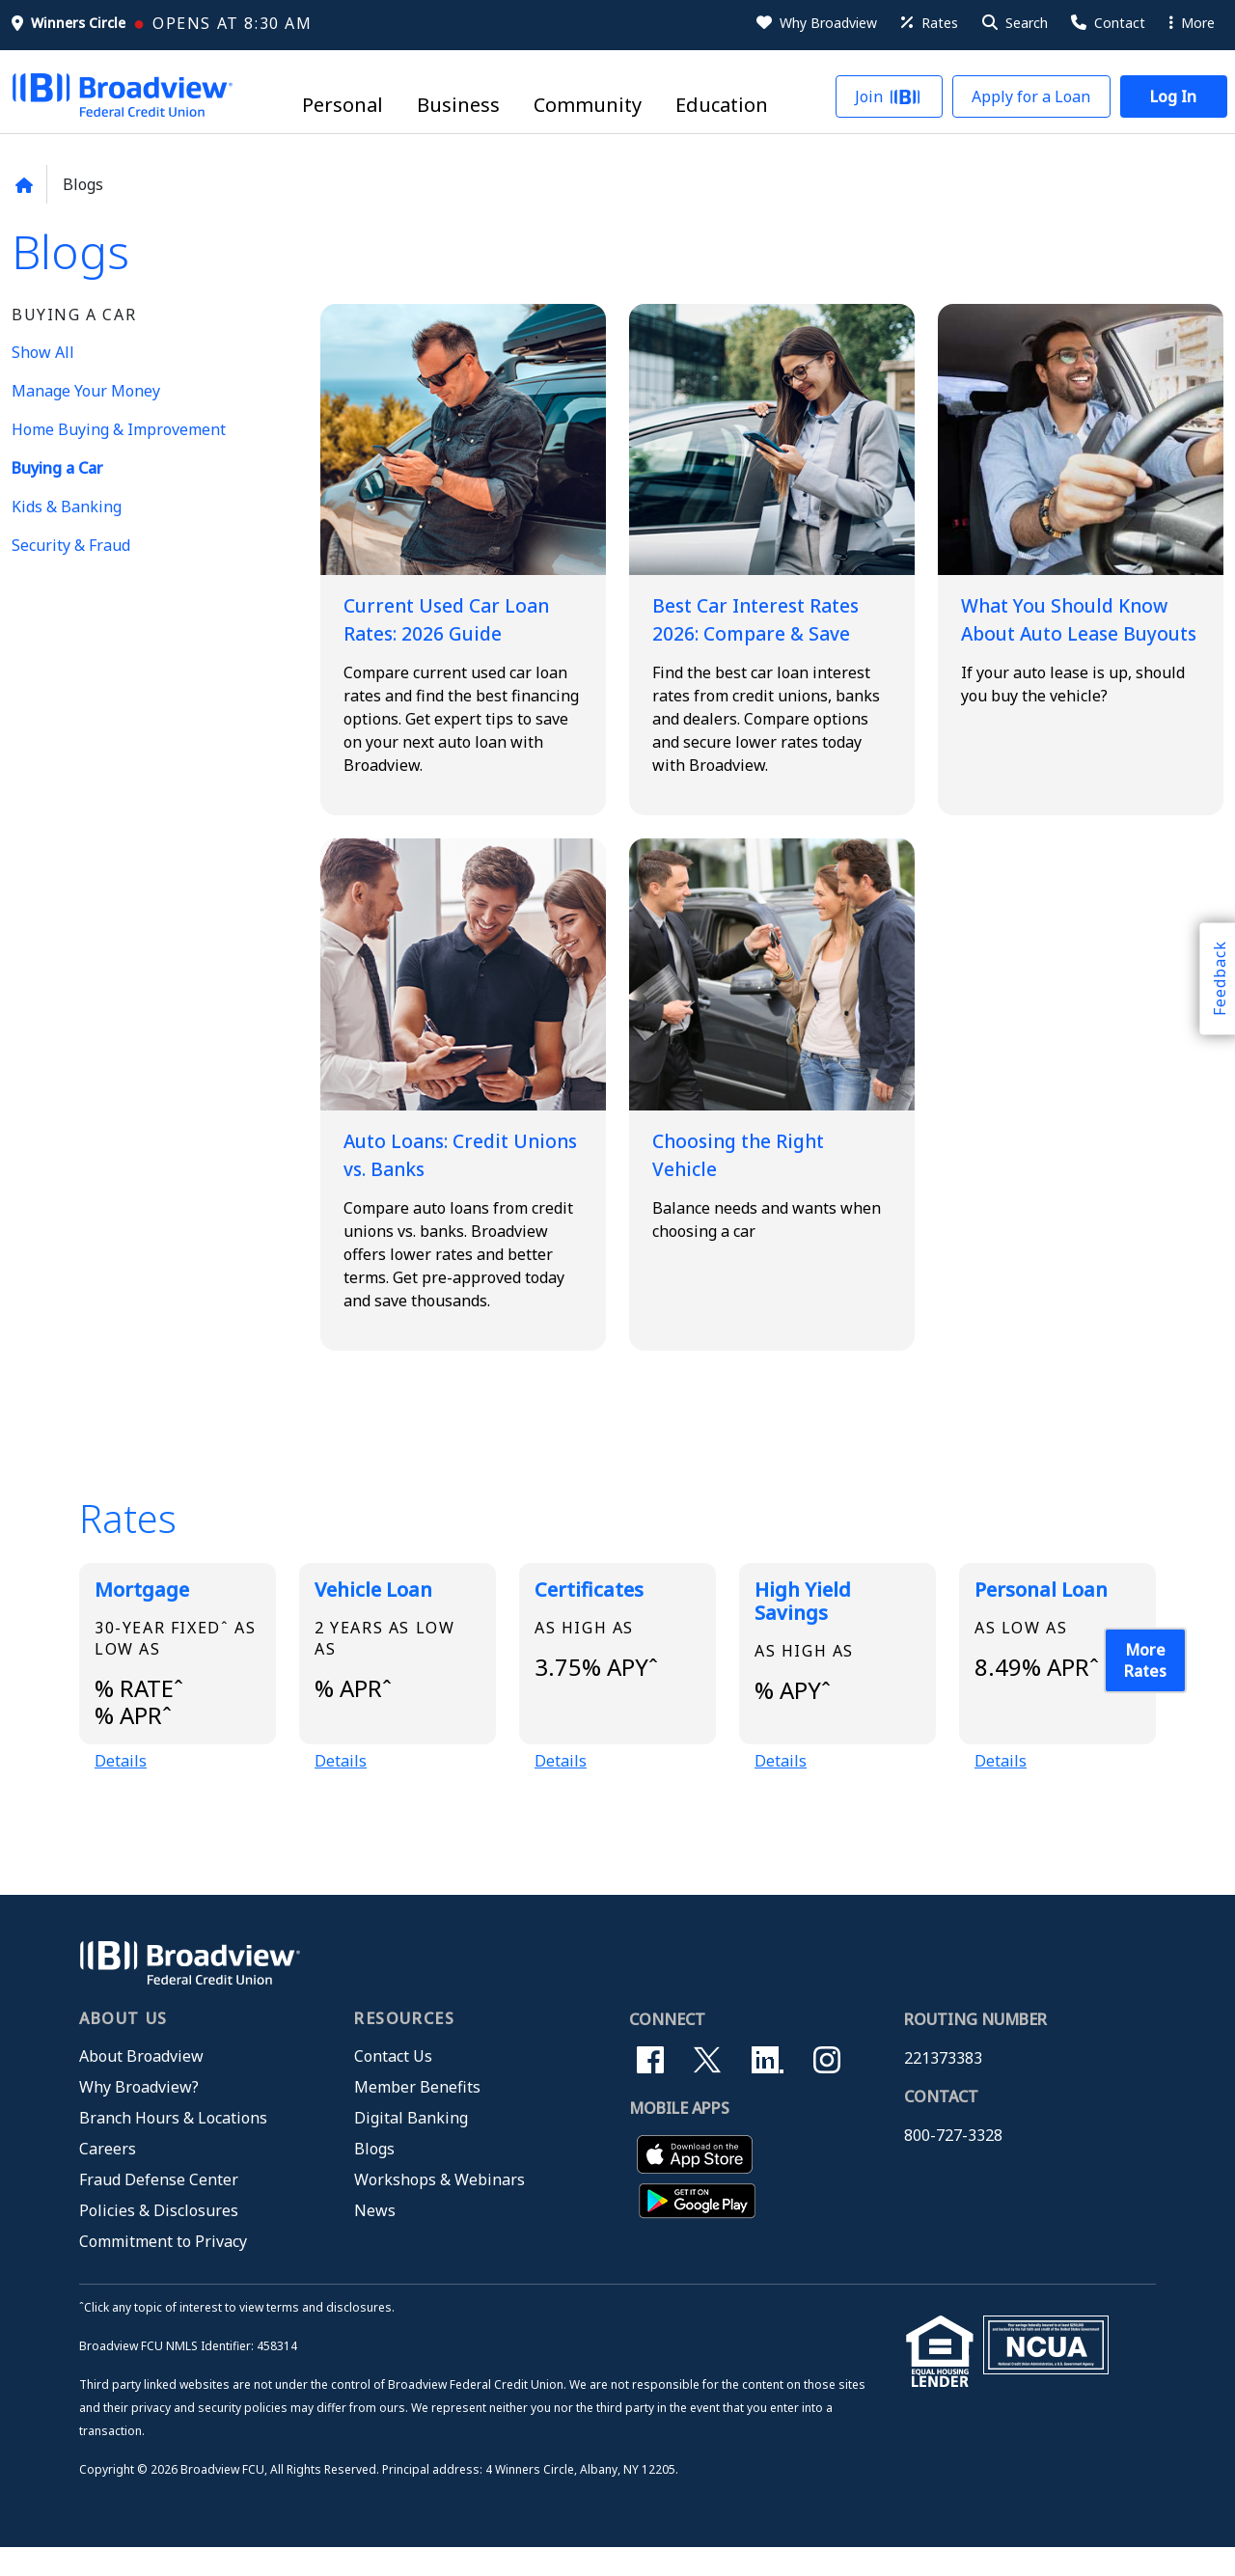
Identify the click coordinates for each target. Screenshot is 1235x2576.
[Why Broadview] (815, 23)
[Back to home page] (23, 185)
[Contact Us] (1106, 23)
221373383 (943, 2085)
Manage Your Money (86, 390)
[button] (1014, 23)
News (375, 2238)
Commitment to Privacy (163, 2269)
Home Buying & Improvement (119, 429)
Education (721, 106)
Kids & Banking (67, 506)
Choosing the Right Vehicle (755, 1178)
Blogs (374, 2176)
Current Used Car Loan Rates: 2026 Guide (436, 630)
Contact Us (393, 2084)
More (1192, 23)
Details (121, 1788)
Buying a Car (57, 468)
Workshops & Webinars (439, 2207)
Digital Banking (411, 2145)
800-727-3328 (953, 2163)
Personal (342, 106)
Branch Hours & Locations (173, 2145)
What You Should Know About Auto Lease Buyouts (1056, 630)
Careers (107, 2176)
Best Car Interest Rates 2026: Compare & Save (767, 630)
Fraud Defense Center (158, 2207)
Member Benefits (417, 2114)
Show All (43, 352)
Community (588, 106)
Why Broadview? (139, 2114)
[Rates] (928, 23)
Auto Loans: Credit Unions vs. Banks (442, 1178)
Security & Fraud (71, 545)
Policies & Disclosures (158, 2238)
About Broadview (141, 2084)
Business (458, 106)
